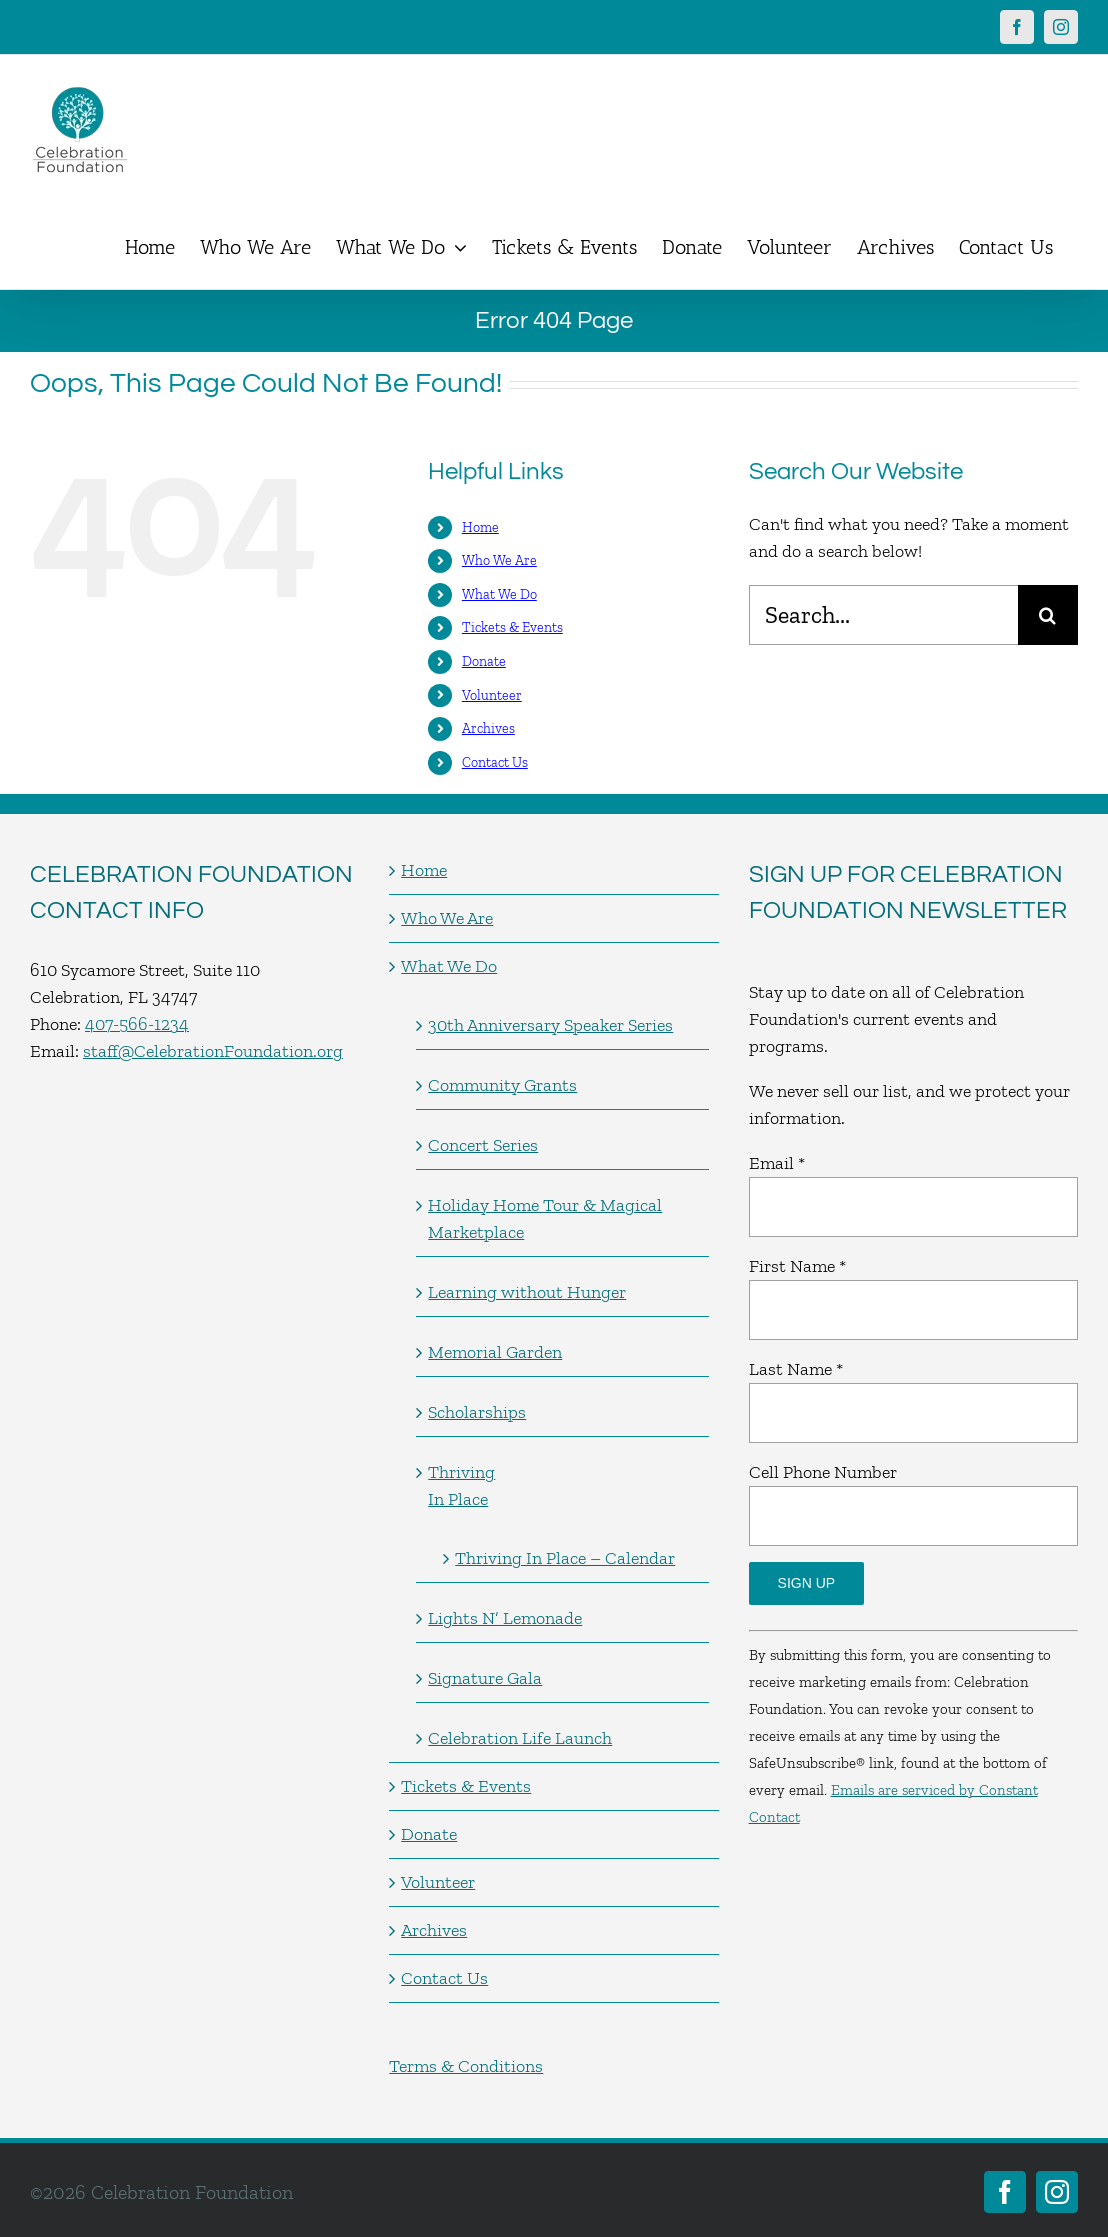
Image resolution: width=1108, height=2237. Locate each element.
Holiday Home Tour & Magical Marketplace (545, 1218)
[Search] (1048, 615)
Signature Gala (485, 1678)
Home (480, 527)
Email (777, 1163)
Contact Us (495, 762)
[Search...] (883, 615)
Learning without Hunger (527, 1292)
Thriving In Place (461, 1485)
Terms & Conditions (466, 2066)
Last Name (796, 1369)
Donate (484, 661)
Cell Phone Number (823, 1472)
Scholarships (477, 1412)
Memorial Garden (495, 1352)
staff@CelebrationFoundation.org (213, 1051)
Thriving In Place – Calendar (565, 1558)
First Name (797, 1266)
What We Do (499, 594)
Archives (488, 728)
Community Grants (502, 1085)
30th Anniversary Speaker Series (550, 1025)
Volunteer (492, 695)
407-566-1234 (137, 1024)
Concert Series (483, 1145)
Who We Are (499, 560)
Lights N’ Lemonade (505, 1618)
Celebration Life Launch (520, 1738)
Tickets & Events (512, 627)
